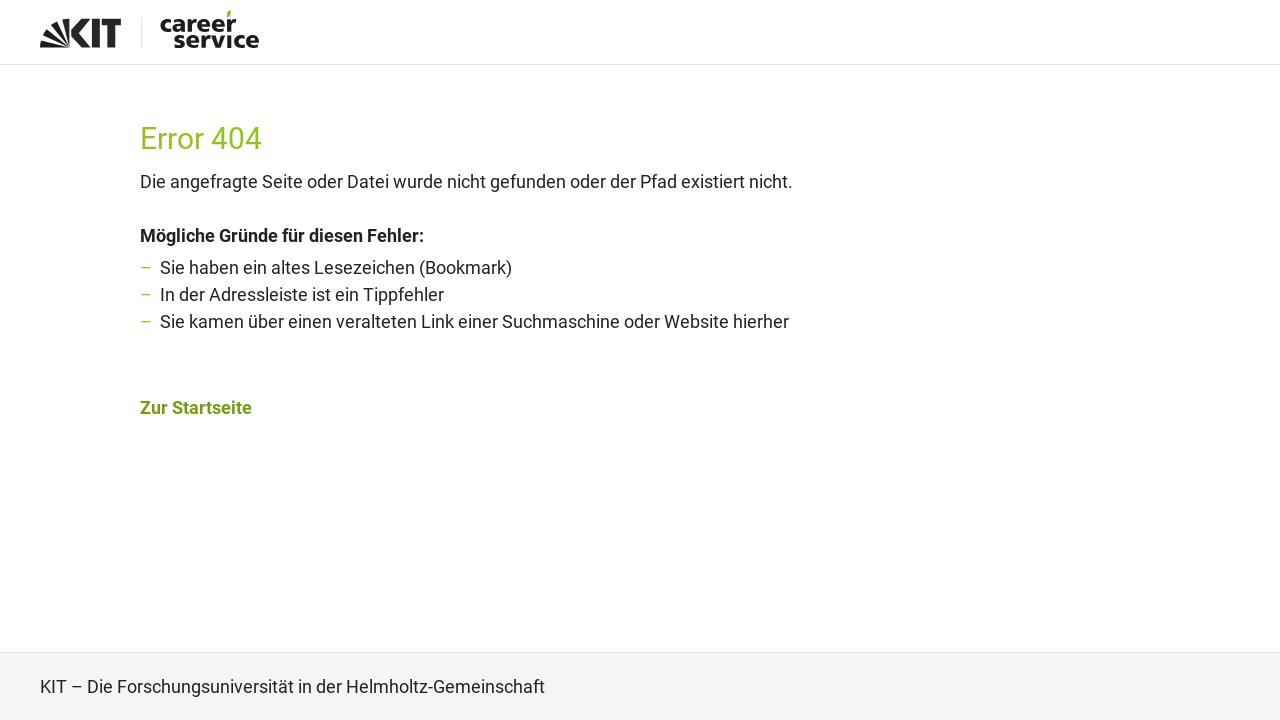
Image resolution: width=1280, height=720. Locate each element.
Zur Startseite (196, 407)
